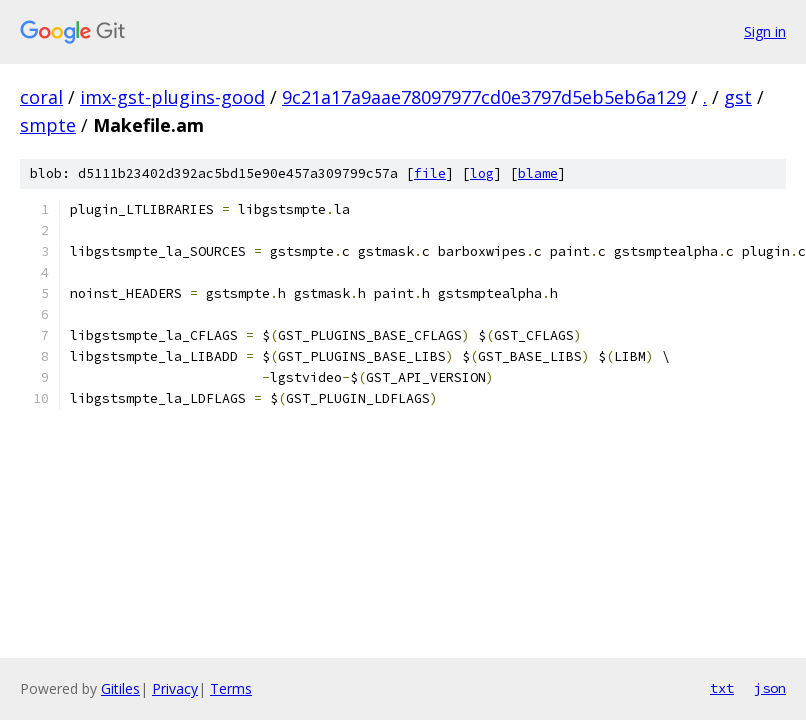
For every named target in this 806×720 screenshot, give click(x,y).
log (482, 173)
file (430, 173)
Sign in (765, 31)
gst (738, 97)
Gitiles (120, 688)
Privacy (175, 688)
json (770, 688)
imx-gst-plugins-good (172, 97)
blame (538, 173)
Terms (231, 688)
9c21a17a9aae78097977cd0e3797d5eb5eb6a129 (484, 97)
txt (722, 688)
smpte (48, 125)
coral (41, 97)
